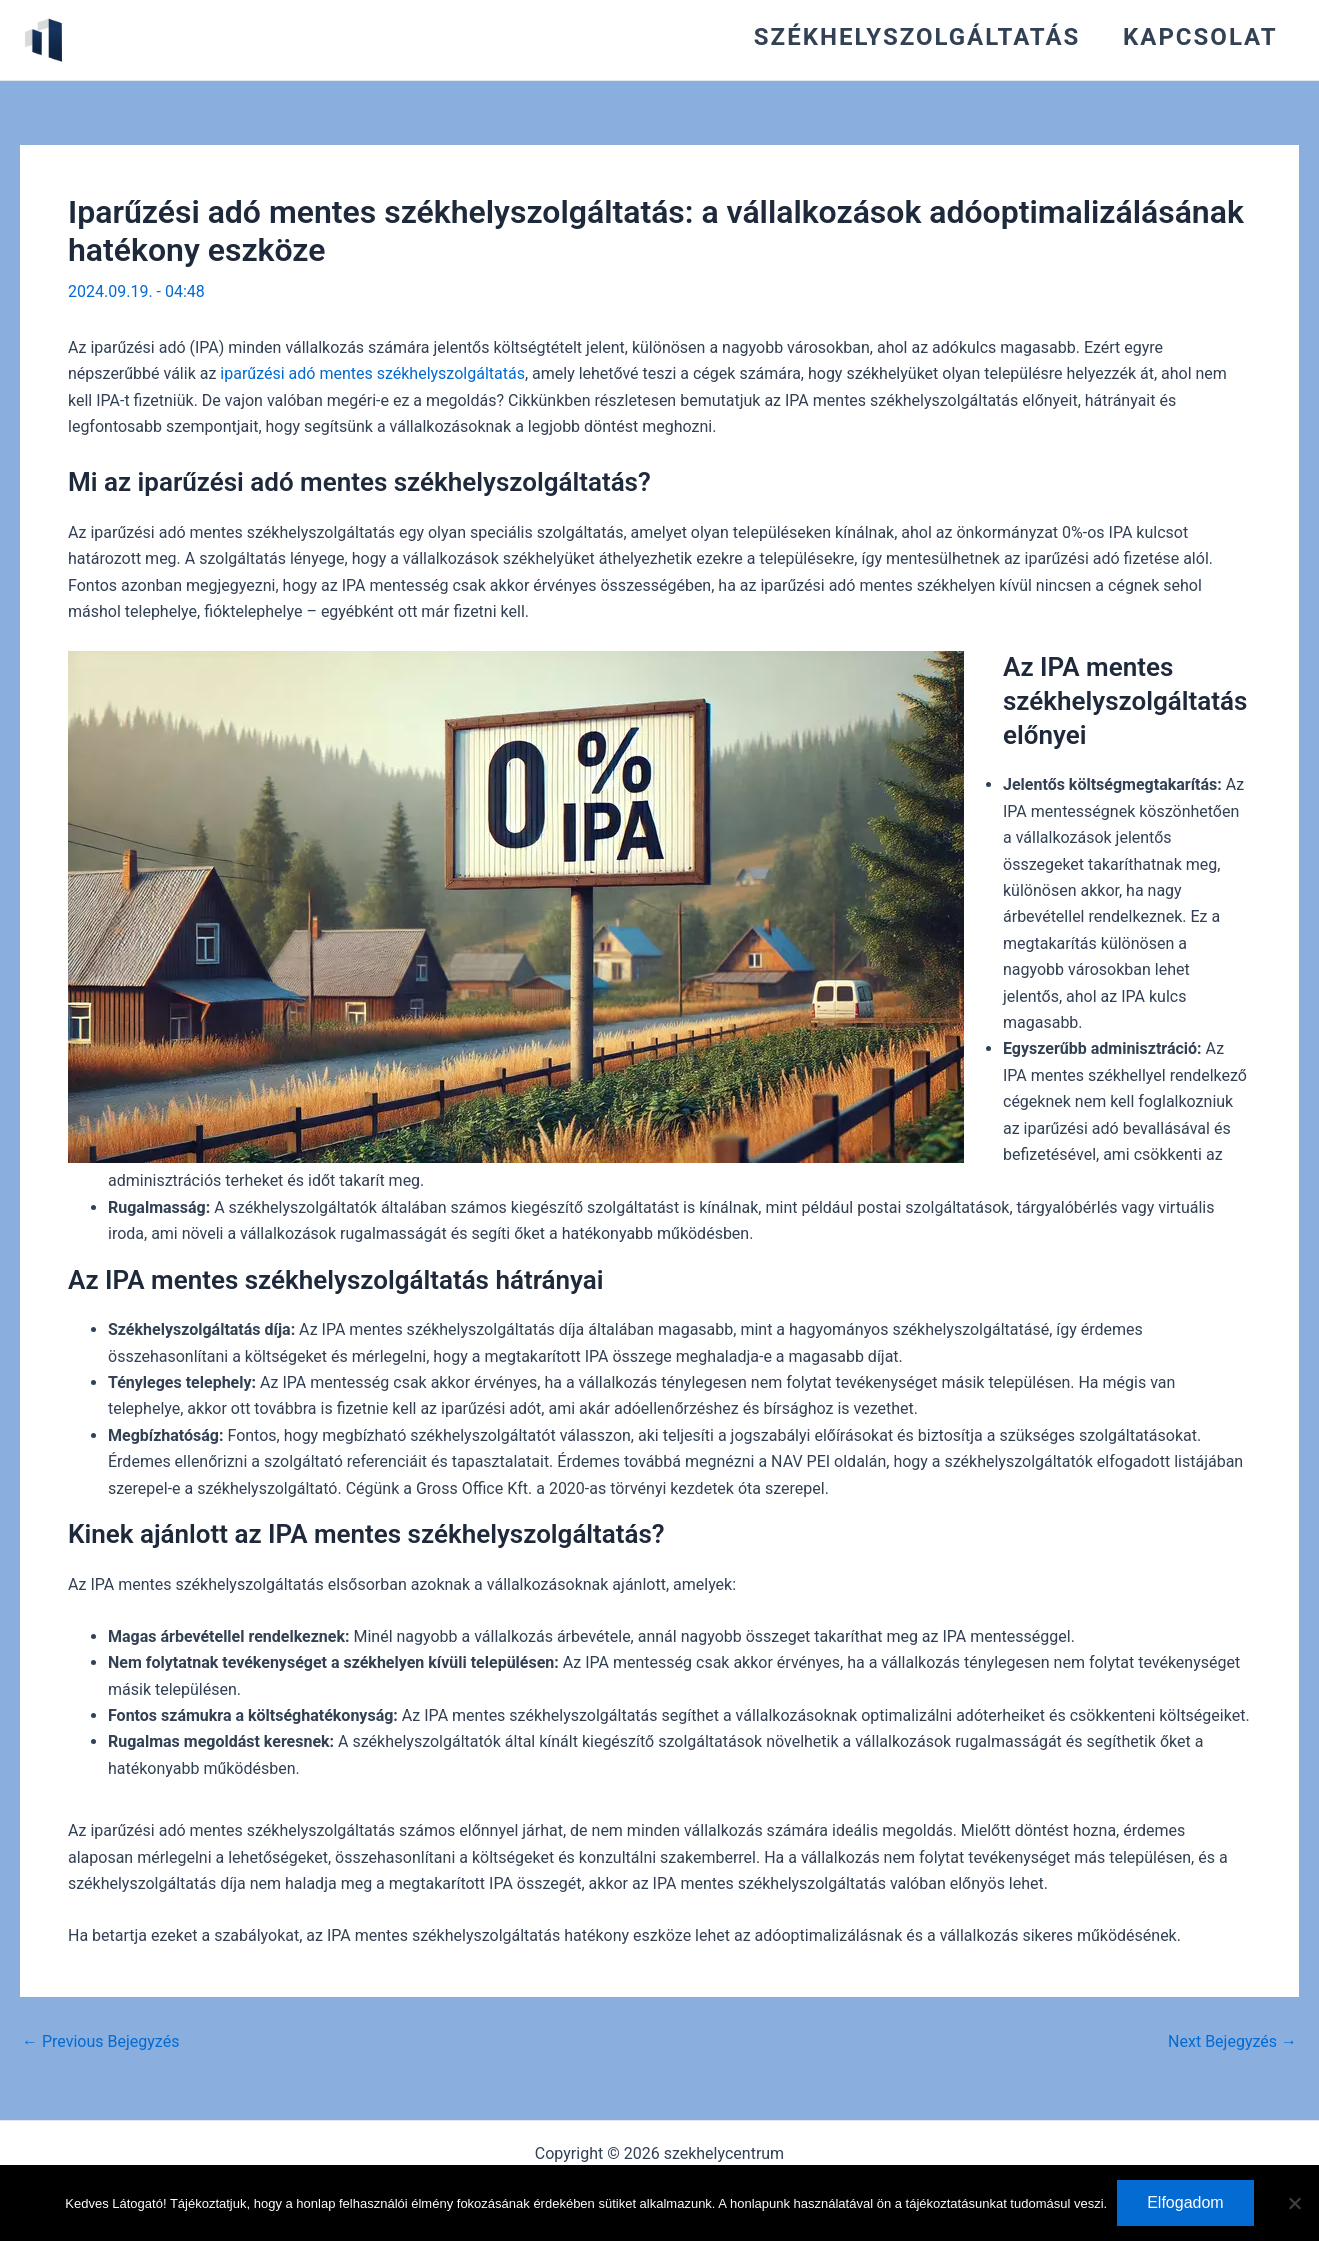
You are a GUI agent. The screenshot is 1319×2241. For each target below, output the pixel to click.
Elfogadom (1185, 2202)
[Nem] (1294, 2203)
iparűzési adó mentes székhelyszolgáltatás (372, 373)
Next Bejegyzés (1232, 2042)
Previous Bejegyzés (100, 2042)
